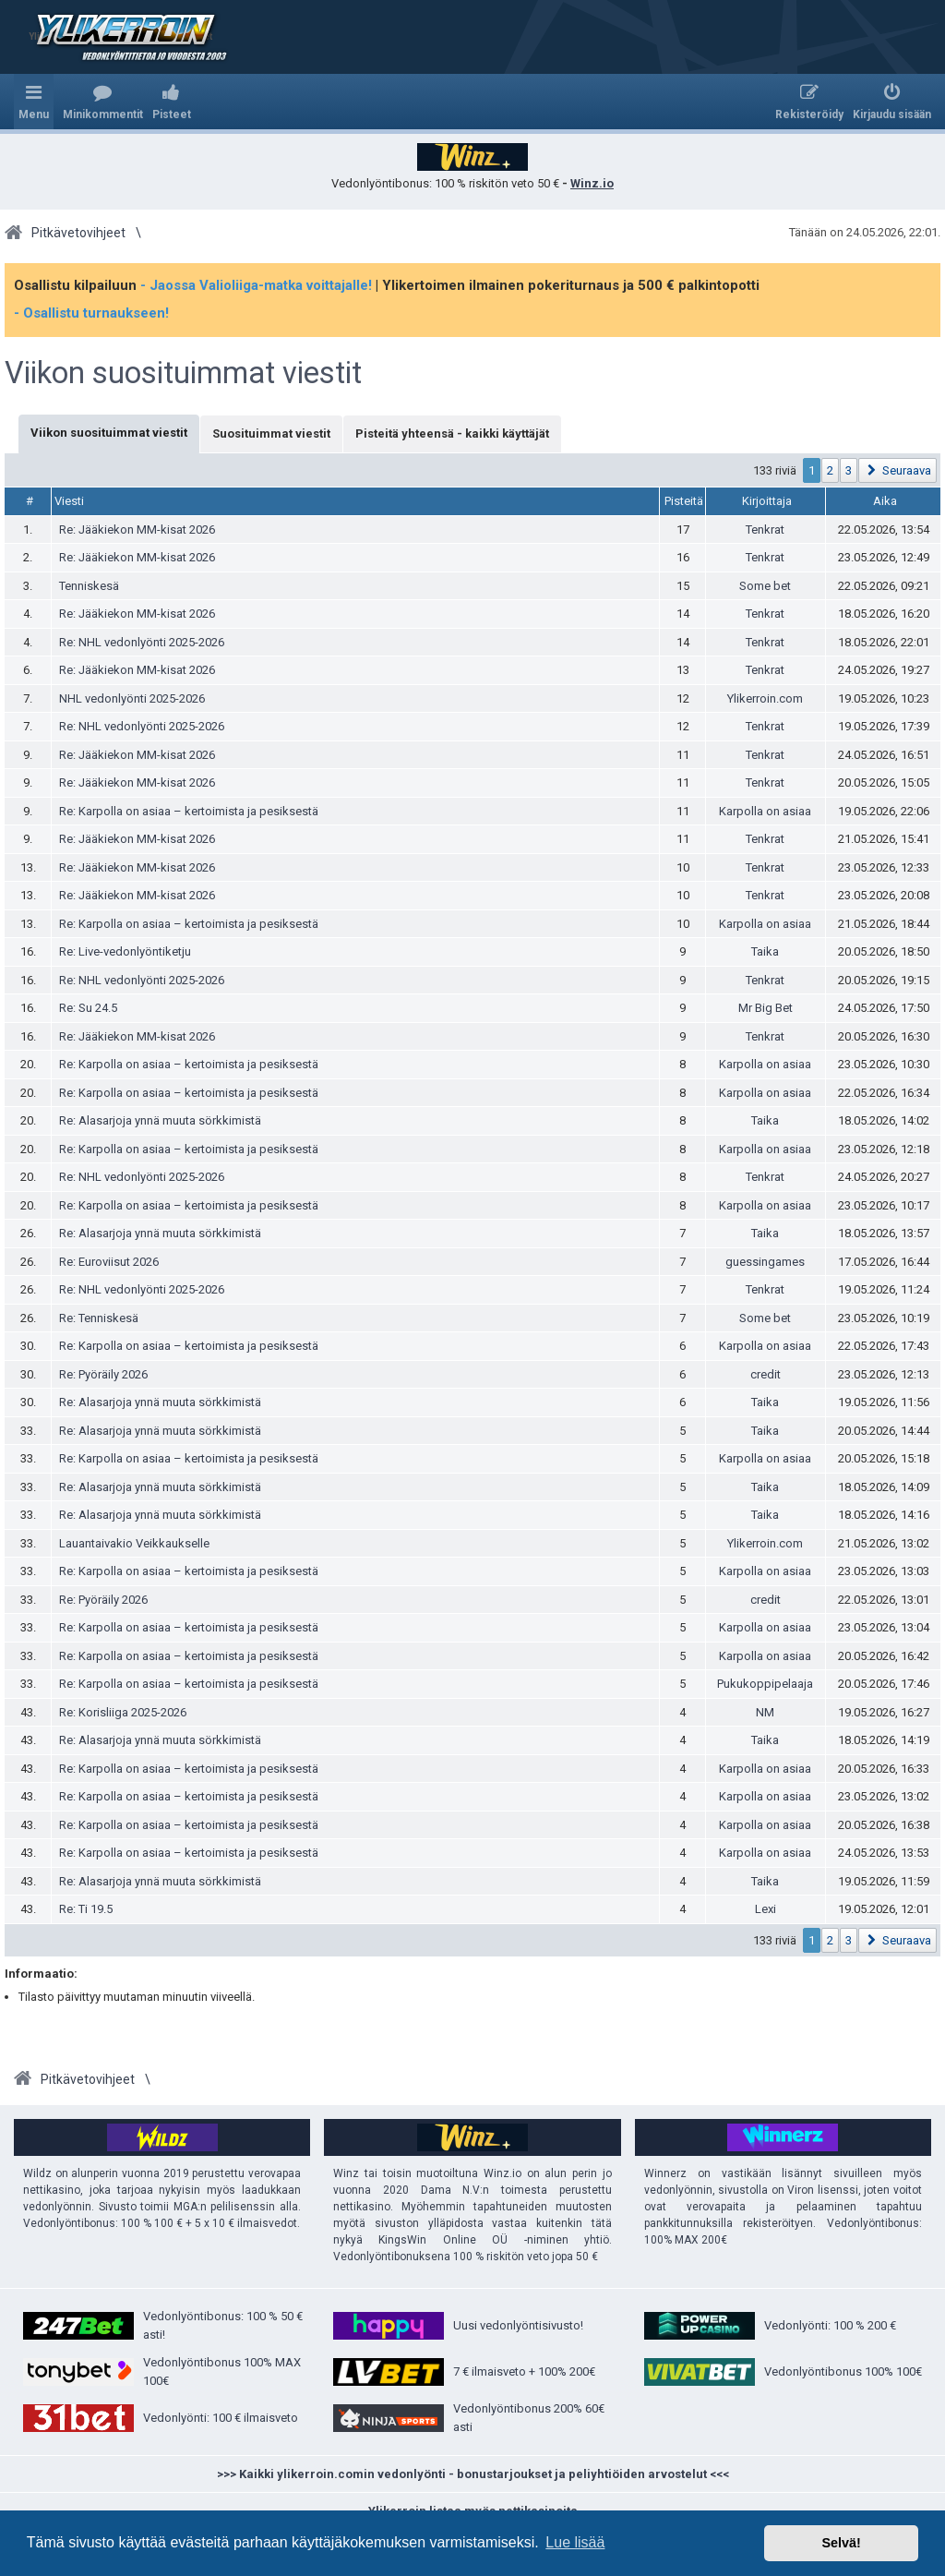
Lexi (765, 1909)
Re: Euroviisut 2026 (109, 1262)
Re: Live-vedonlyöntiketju (125, 951)
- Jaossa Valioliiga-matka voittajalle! (256, 285)
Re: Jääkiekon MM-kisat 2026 (137, 529)
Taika (765, 951)
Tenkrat (765, 529)
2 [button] (830, 470)
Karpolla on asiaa (765, 811)
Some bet (765, 586)
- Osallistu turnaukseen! (91, 313)
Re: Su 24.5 (88, 1008)
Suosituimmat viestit (271, 433)
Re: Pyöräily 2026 (103, 1374)
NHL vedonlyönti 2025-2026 (132, 698)
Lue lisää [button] (574, 2542)
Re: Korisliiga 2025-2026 (122, 1712)
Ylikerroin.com (765, 698)
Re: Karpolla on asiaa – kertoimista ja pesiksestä (188, 811)
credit (765, 1374)
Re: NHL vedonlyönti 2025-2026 (141, 642)
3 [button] (848, 470)
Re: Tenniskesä (98, 1318)
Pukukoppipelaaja (765, 1684)
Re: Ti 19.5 (86, 1909)
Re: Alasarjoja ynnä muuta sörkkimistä (160, 1120)
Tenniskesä (89, 586)
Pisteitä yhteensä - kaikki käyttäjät (452, 433)
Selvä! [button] (840, 2542)
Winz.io (592, 183)
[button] (897, 470)
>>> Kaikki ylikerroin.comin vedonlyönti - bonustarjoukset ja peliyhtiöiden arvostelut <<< (473, 2474)
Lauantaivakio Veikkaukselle (134, 1543)
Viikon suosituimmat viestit (183, 373)
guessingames (765, 1262)
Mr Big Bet (765, 1008)
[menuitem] (103, 101)
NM (765, 1712)
